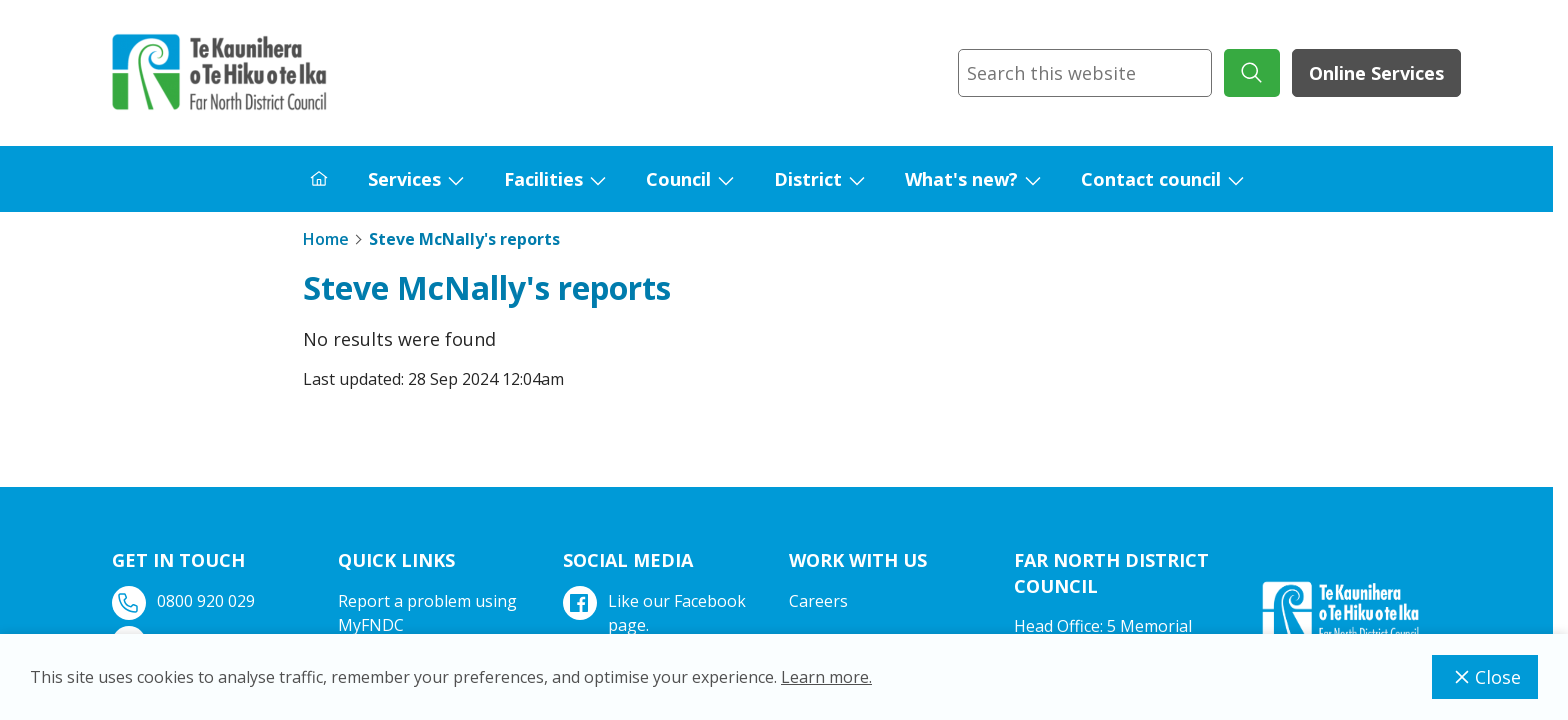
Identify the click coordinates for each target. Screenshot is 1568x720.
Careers (818, 601)
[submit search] (1252, 73)
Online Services (1376, 73)
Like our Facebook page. (656, 613)
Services (404, 179)
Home (326, 239)
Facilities (543, 179)
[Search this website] (1085, 73)
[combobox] (1085, 73)
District (808, 179)
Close (1485, 677)
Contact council (1151, 179)
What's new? (961, 179)
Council (678, 179)
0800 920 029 (185, 601)
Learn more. (826, 677)
